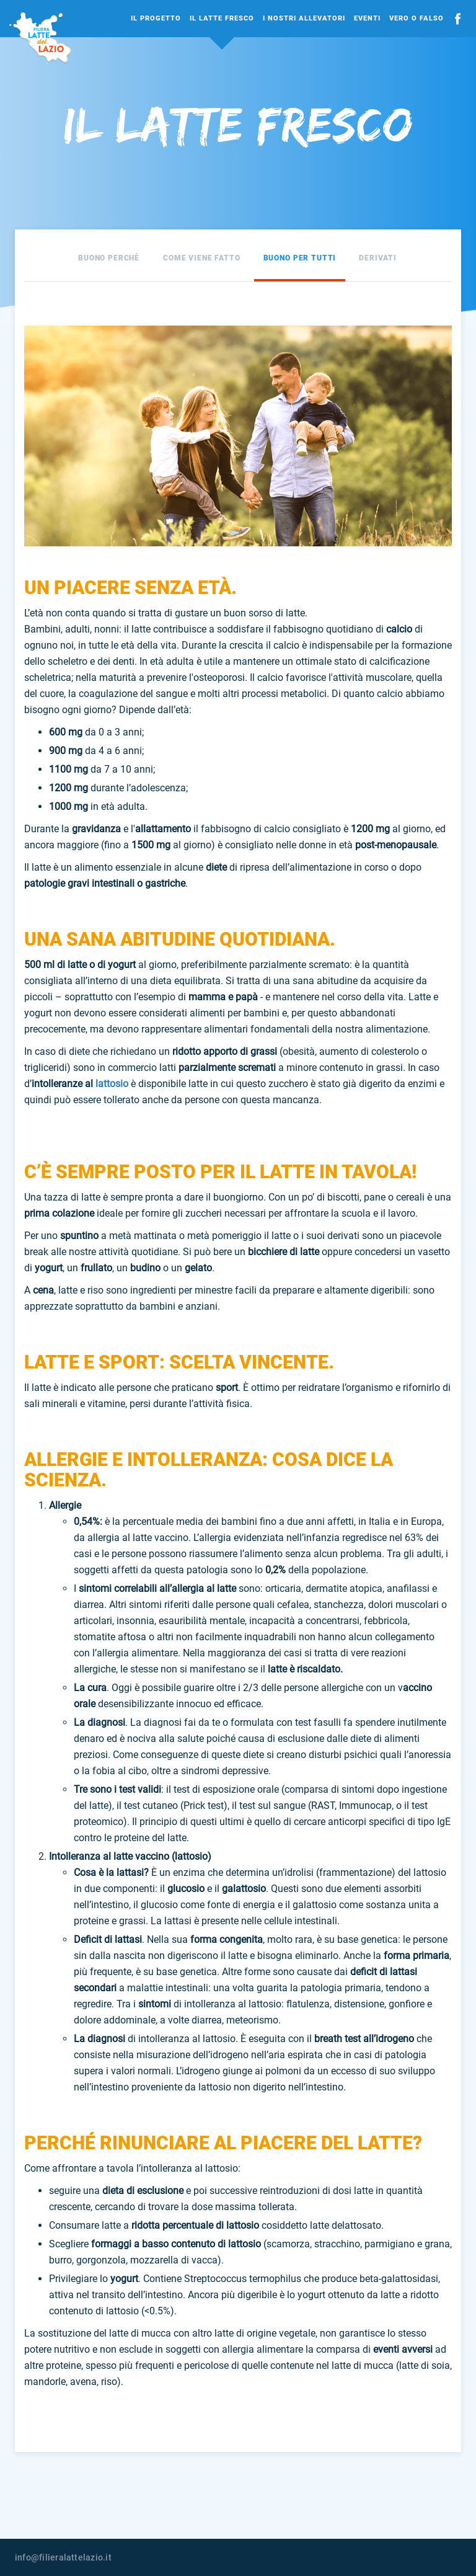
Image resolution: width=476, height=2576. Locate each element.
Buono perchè (108, 258)
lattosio (111, 1084)
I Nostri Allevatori (304, 18)
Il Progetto (156, 18)
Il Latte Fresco (222, 18)
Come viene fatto (201, 258)
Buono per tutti (300, 258)
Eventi (367, 18)
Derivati (378, 258)
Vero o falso (416, 18)
